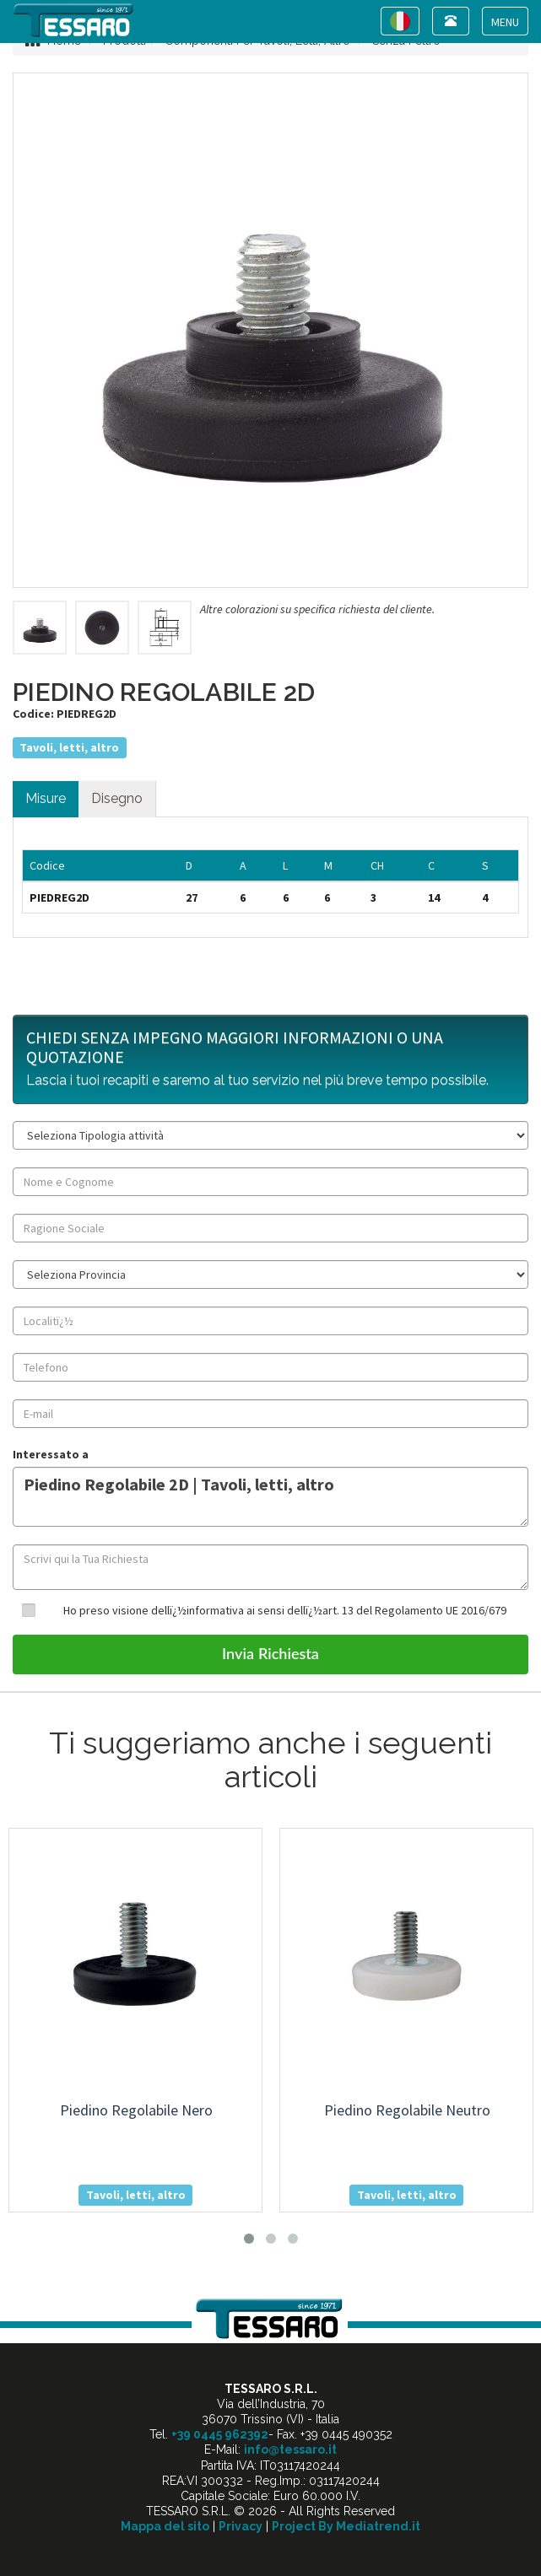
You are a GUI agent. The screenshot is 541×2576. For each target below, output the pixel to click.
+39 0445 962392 (219, 2434)
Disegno (117, 798)
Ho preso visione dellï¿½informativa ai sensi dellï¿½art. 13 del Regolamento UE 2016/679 (284, 1610)
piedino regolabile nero (136, 2110)
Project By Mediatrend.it (346, 2526)
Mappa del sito (165, 2526)
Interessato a (51, 1454)
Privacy (240, 2526)
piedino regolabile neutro (407, 2110)
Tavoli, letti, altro (69, 747)
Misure (45, 798)
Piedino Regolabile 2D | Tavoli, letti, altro (270, 1497)
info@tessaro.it (290, 2449)
